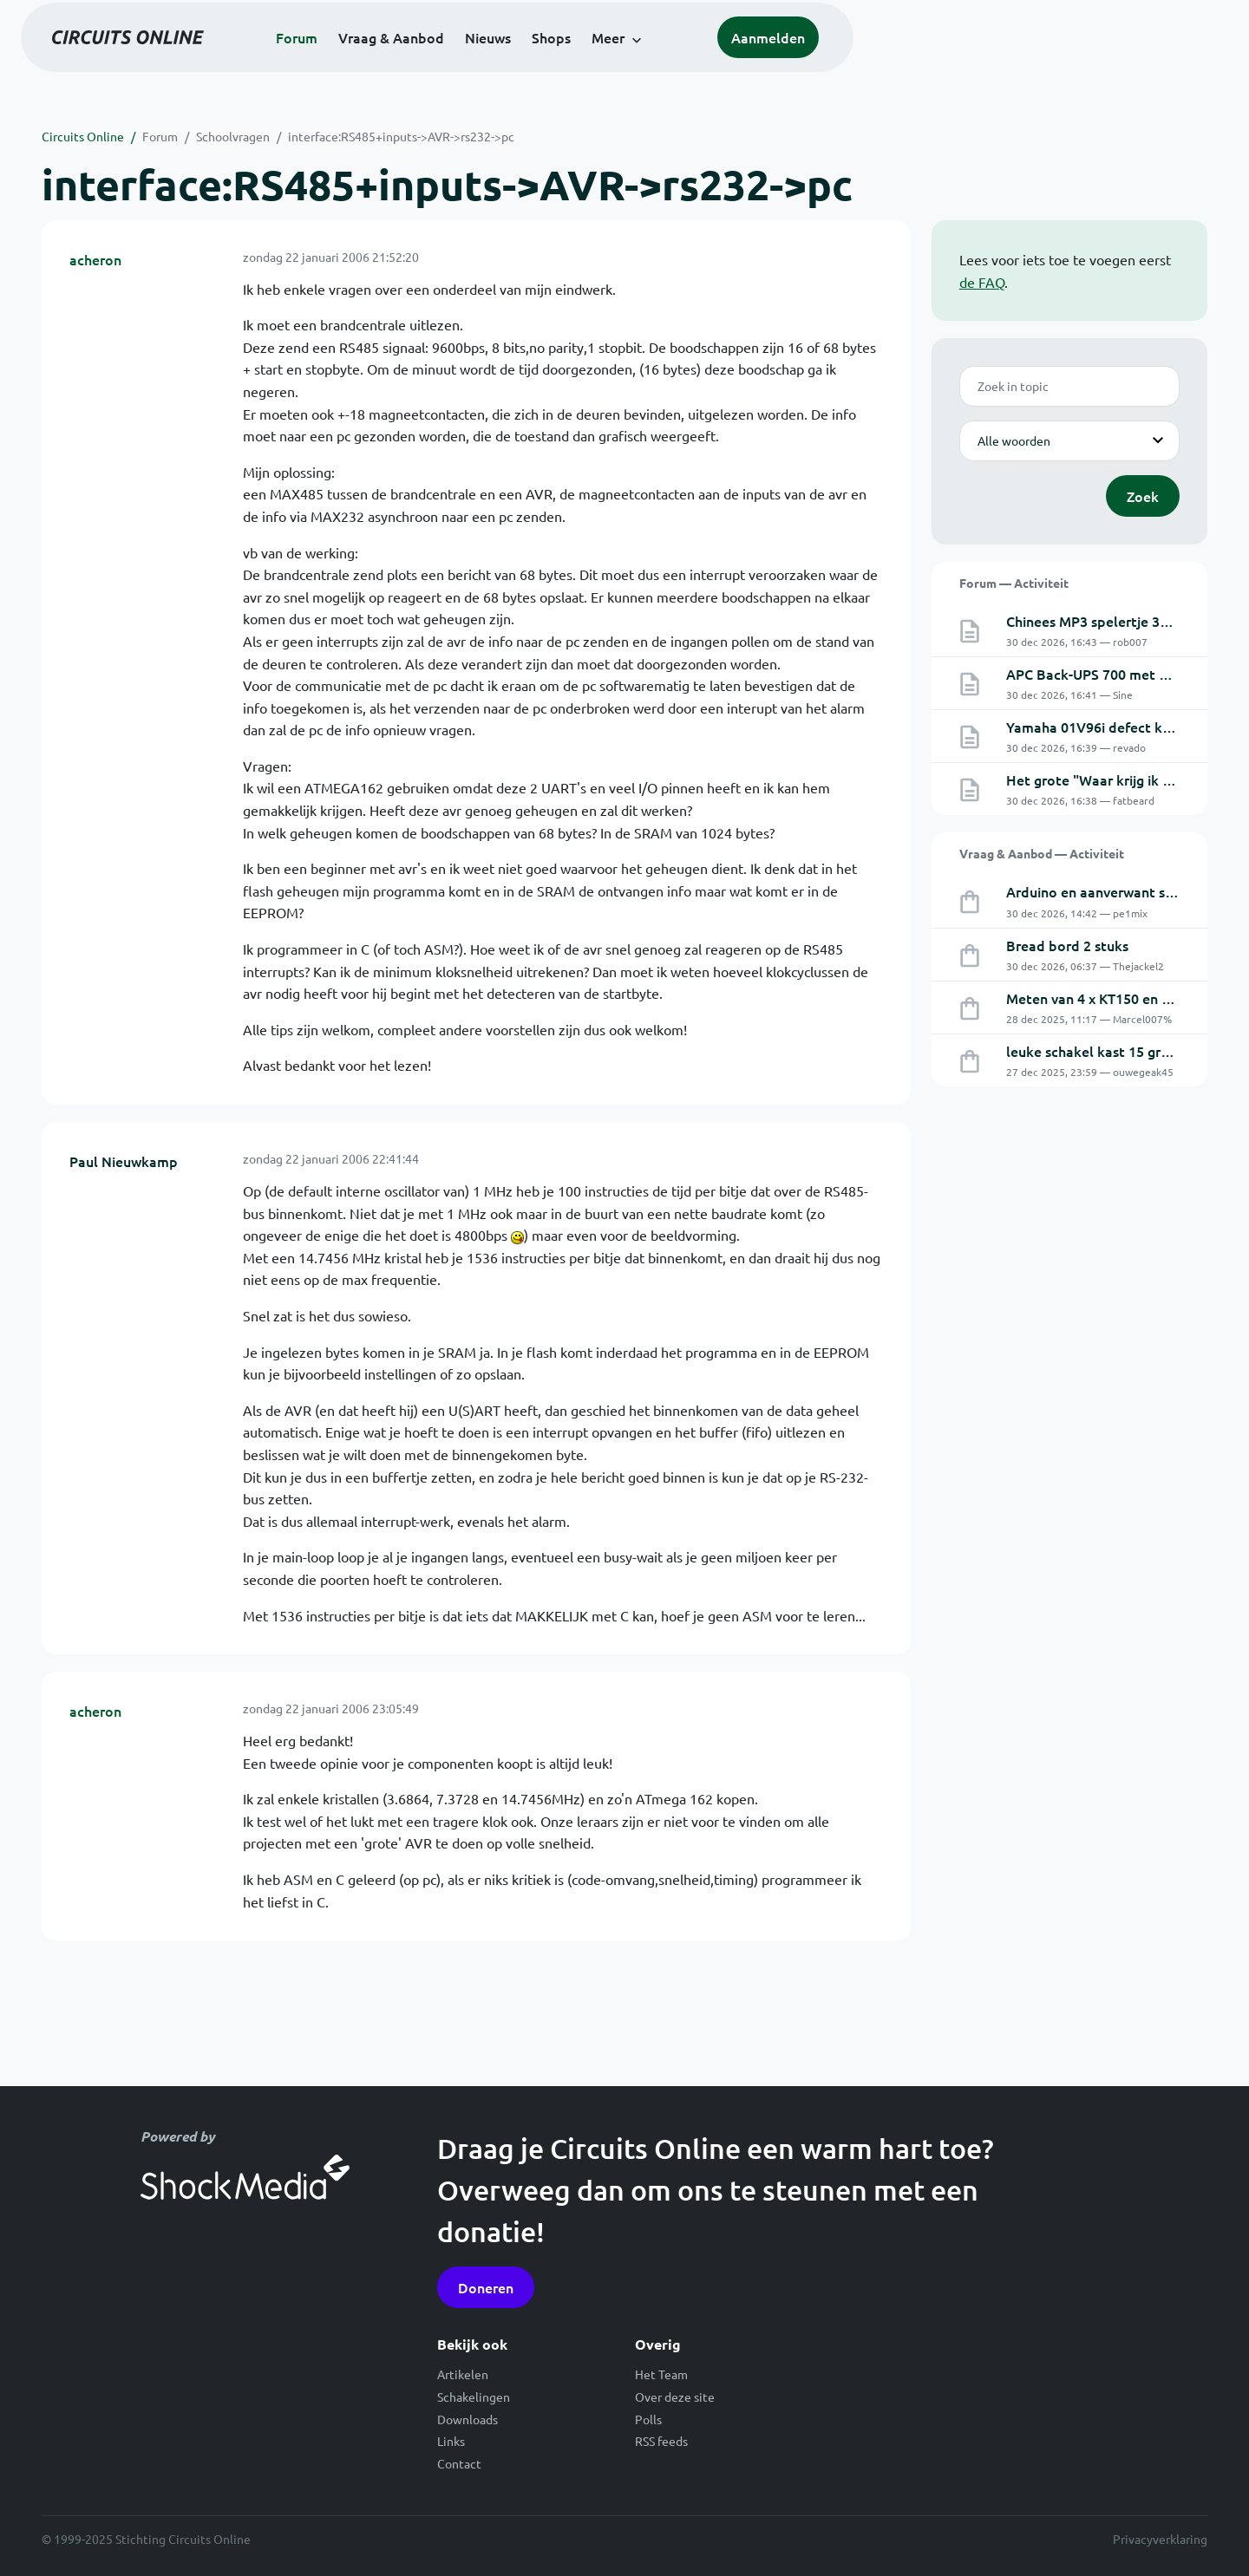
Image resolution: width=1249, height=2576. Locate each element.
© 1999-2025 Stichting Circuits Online (146, 2539)
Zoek (1143, 495)
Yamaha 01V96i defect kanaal (1102, 726)
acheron (95, 259)
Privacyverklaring (1160, 2539)
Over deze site (675, 2396)
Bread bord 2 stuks (1067, 945)
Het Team (661, 2374)
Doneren (485, 2287)
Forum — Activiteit (1014, 582)
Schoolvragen (233, 136)
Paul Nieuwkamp (123, 1161)
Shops (738, 62)
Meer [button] (795, 62)
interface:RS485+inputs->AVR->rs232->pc (401, 136)
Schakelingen (473, 2396)
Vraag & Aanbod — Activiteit (1041, 853)
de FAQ (981, 281)
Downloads (467, 2419)
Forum (484, 62)
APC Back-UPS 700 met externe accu (1123, 673)
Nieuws (675, 62)
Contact (459, 2463)
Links (451, 2441)
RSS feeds (661, 2441)
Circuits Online (83, 136)
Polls (648, 2419)
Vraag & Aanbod (578, 62)
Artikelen (462, 2374)
